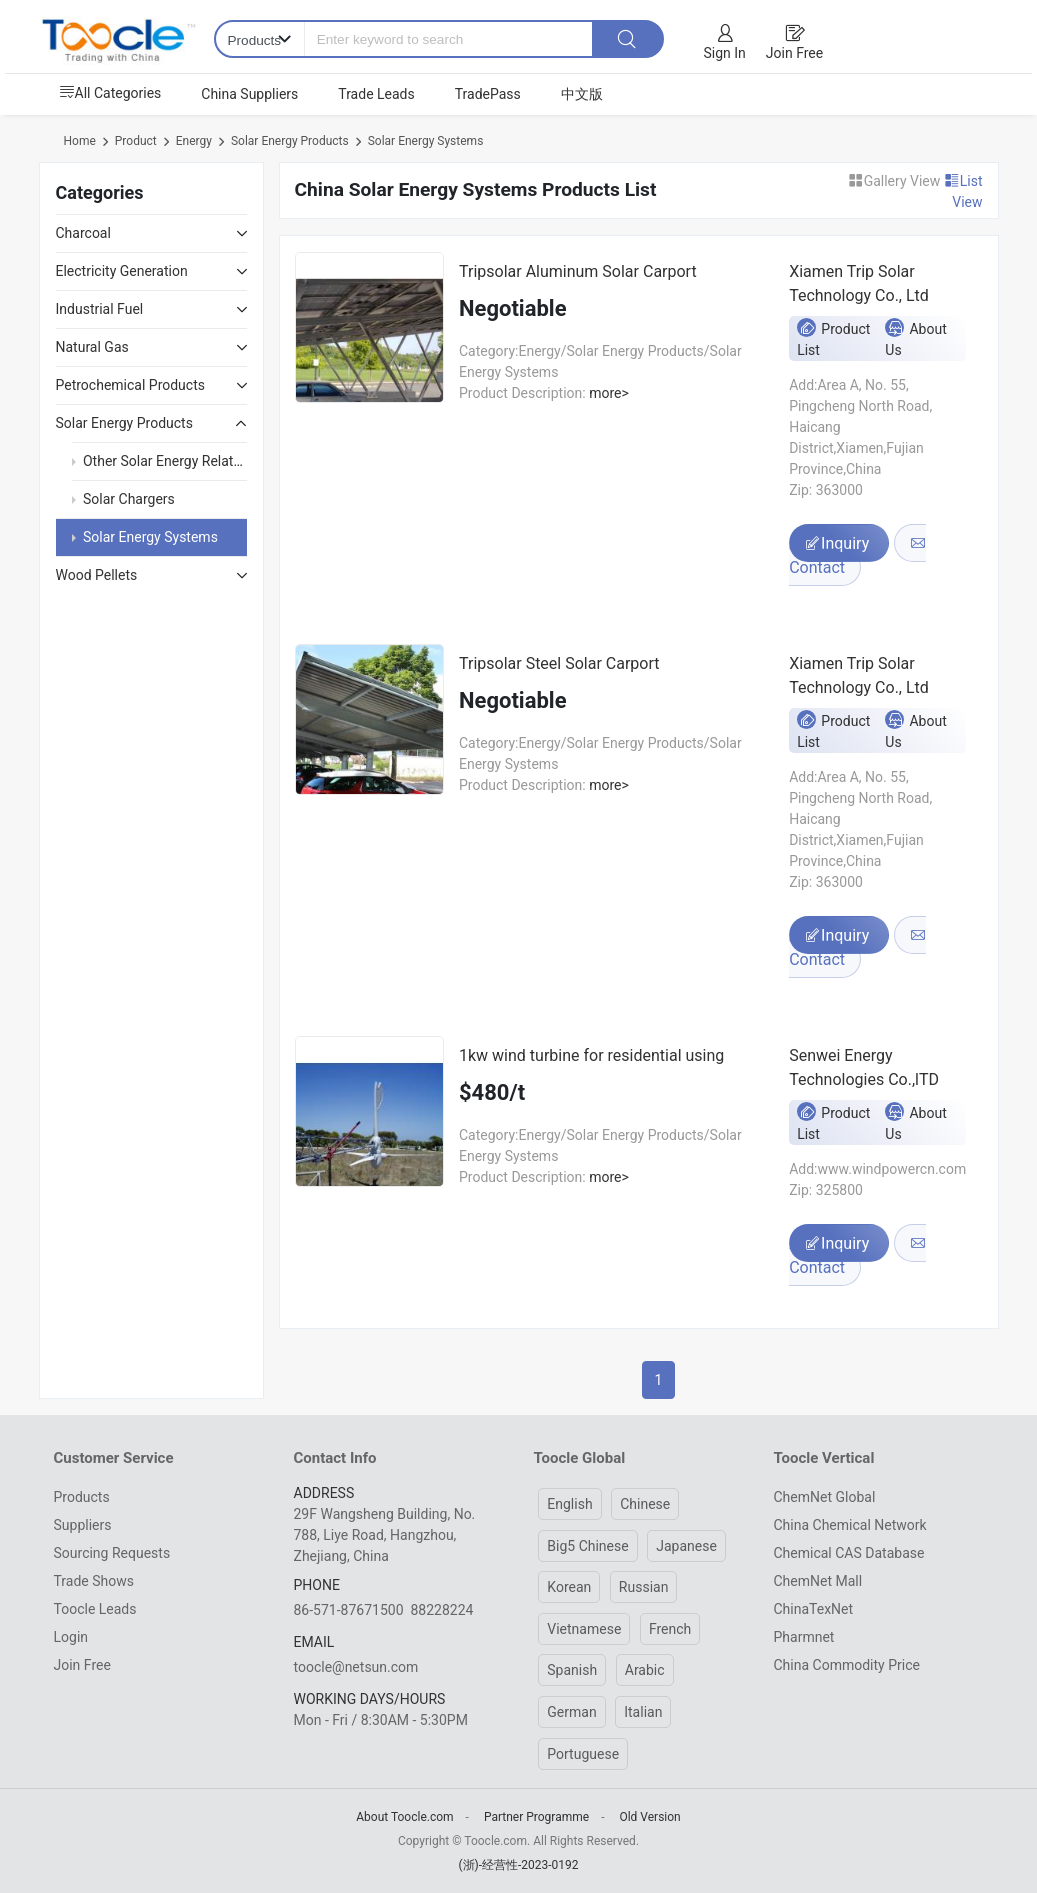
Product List (833, 338)
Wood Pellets (97, 575)
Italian (643, 1712)
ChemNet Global (825, 1497)
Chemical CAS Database (849, 1553)
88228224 (441, 1610)
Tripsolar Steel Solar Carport (559, 663)
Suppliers (83, 1525)
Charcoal (83, 233)
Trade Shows (94, 1581)
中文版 (582, 94)
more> (607, 393)
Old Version (649, 1817)
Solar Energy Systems (426, 141)
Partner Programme (536, 1817)
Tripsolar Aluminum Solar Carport (578, 271)
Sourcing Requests (112, 1553)
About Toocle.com (404, 1817)
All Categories (110, 93)
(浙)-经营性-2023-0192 (518, 1865)
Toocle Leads (95, 1609)
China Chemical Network (850, 1525)
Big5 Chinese (587, 1546)
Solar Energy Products (290, 141)
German (571, 1712)
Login (71, 1637)
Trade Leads (376, 94)
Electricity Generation (122, 271)
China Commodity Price (847, 1665)
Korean (569, 1587)
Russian (644, 1587)
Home (80, 141)
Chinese (645, 1504)
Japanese (686, 1546)
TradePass (488, 94)
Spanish (572, 1670)
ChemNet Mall (818, 1581)
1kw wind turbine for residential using (591, 1055)
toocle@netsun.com (356, 1667)
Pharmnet (804, 1637)
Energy (194, 141)
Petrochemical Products (130, 385)
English (569, 1504)
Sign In (725, 53)
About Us (915, 338)
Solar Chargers (129, 499)
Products (82, 1497)
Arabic (645, 1670)
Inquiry (839, 543)
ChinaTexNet (814, 1609)
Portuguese (583, 1754)
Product (136, 141)
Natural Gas (92, 347)
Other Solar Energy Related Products (195, 461)
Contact (857, 556)
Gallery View (896, 181)
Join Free (794, 53)
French (670, 1629)
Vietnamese (584, 1629)
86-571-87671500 (349, 1610)
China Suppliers (249, 94)
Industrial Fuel (100, 309)
